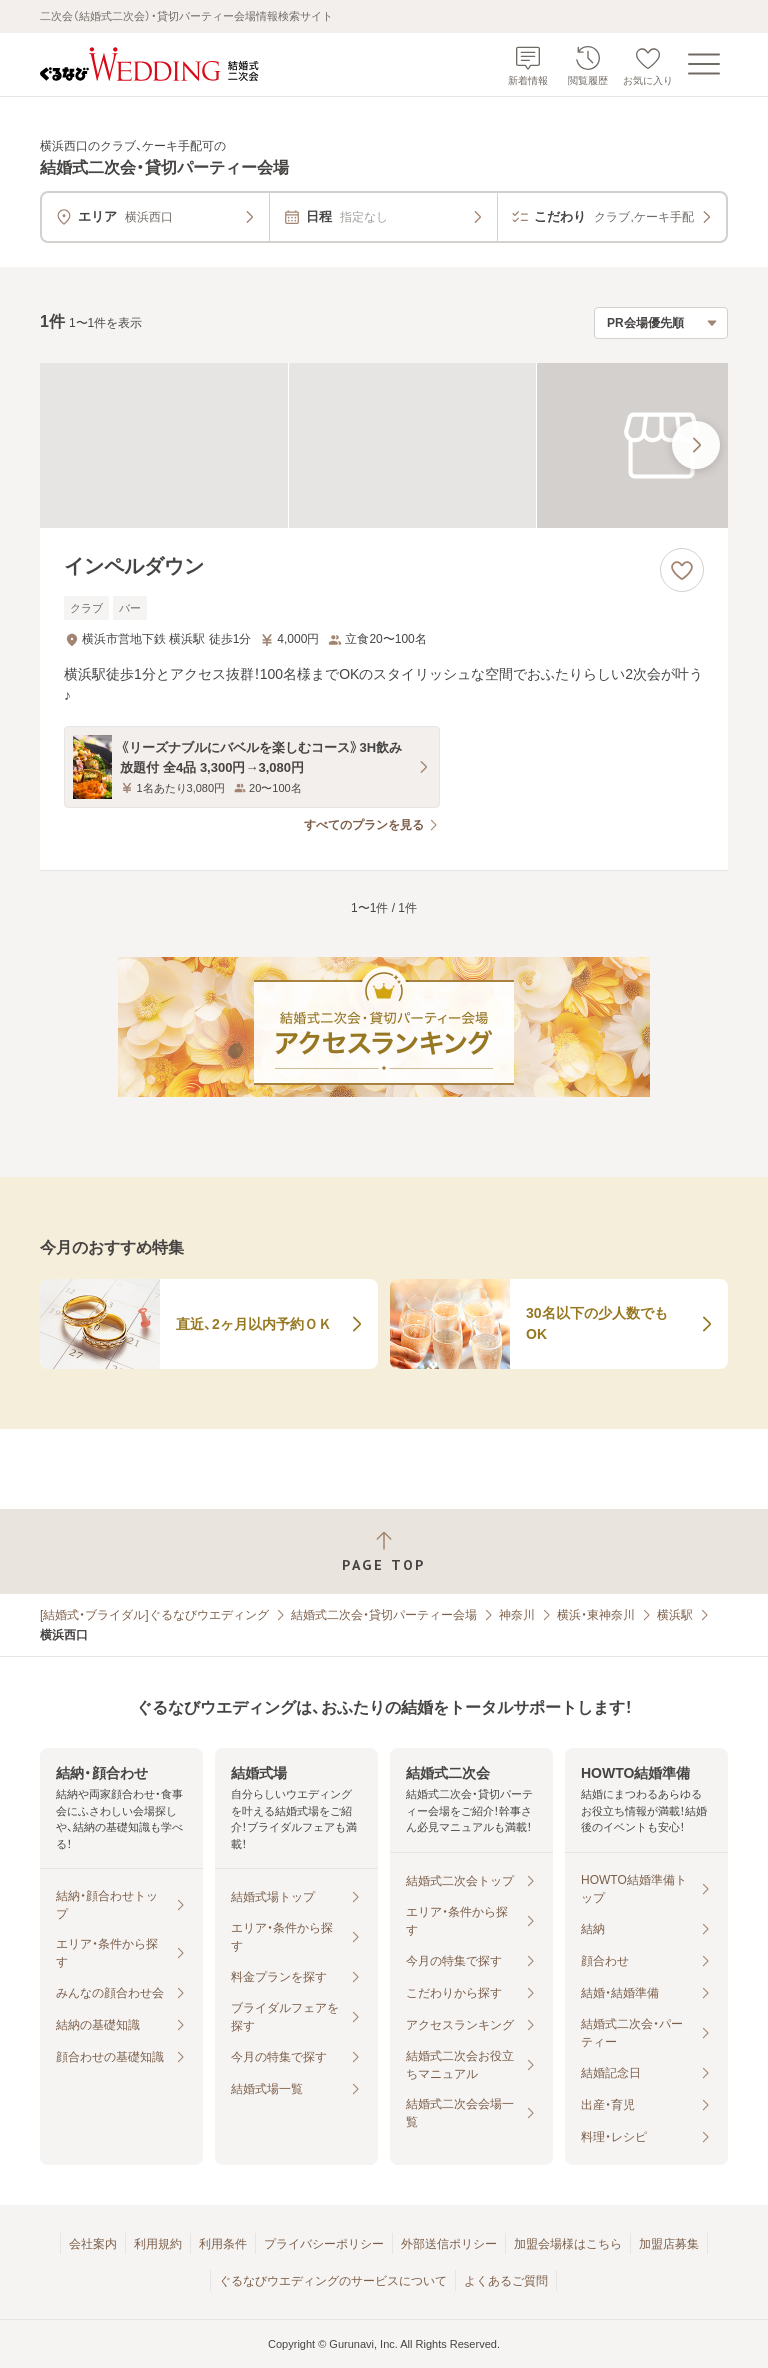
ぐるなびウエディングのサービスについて (333, 2281)
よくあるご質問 (506, 2281)
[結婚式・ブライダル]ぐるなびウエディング (154, 1615)
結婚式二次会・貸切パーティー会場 (384, 1615)
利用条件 (223, 2244)
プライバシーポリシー (324, 2244)
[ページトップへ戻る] (384, 1551)
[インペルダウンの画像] (384, 445)
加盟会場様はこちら (568, 2244)
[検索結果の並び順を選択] (661, 323)
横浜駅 (675, 1615)
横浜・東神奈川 (596, 1615)
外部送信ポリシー (449, 2244)
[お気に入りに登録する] (682, 570)
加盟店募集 (669, 2244)
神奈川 (517, 1615)
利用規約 (158, 2244)
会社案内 (93, 2244)
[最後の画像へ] (696, 445)
